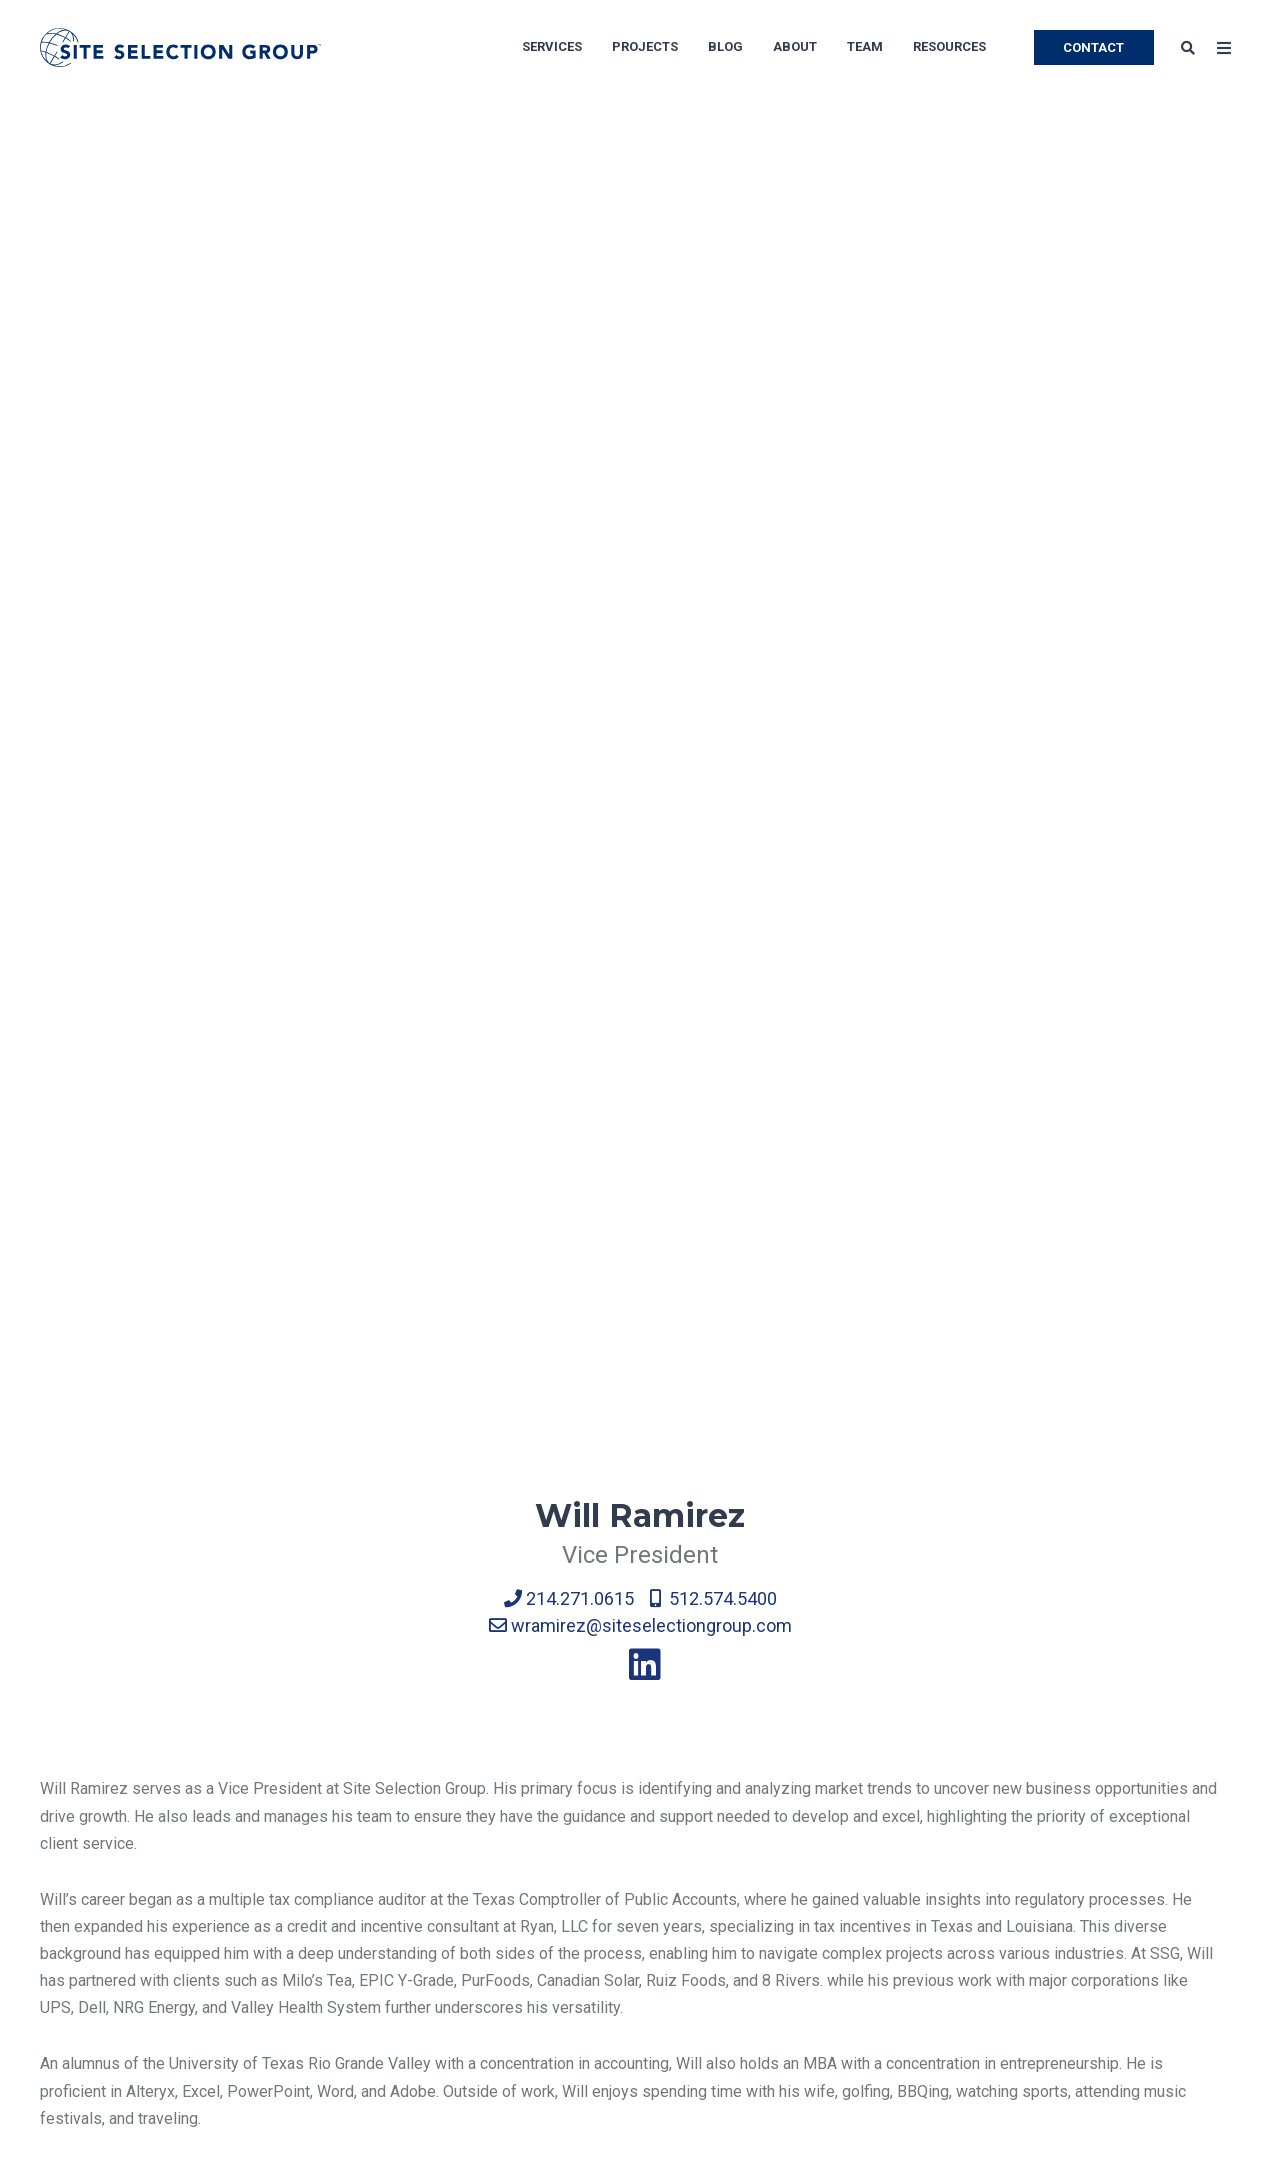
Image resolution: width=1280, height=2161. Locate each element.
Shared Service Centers (882, 1762)
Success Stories (1124, 1842)
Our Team (73, 1802)
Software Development (634, 1922)
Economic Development (328, 1882)
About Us (72, 1762)
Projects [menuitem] (645, 46)
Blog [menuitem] (725, 46)
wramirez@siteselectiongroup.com (640, 565)
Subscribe (1101, 1802)
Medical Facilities (862, 1882)
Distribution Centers (623, 1882)
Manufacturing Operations (643, 1802)
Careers (67, 1842)
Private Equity (848, 1842)
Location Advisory (308, 1762)
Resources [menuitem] (949, 46)
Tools (1085, 1962)
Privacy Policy (90, 1962)
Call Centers (595, 1762)
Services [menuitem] (552, 46)
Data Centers (598, 1962)
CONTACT (1093, 47)
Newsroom (78, 1882)
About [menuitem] (795, 46)
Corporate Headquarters (637, 1842)
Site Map (71, 1922)
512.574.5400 (713, 538)
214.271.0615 (569, 538)
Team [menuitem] (865, 46)
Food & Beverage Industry (644, 2002)
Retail (820, 1922)
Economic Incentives (317, 1802)
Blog (1082, 1762)
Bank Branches (851, 1962)
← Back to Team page (116, 1486)
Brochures (1101, 1922)
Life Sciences (848, 1802)
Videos (1091, 2002)
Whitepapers (1110, 1882)
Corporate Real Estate (321, 1842)
